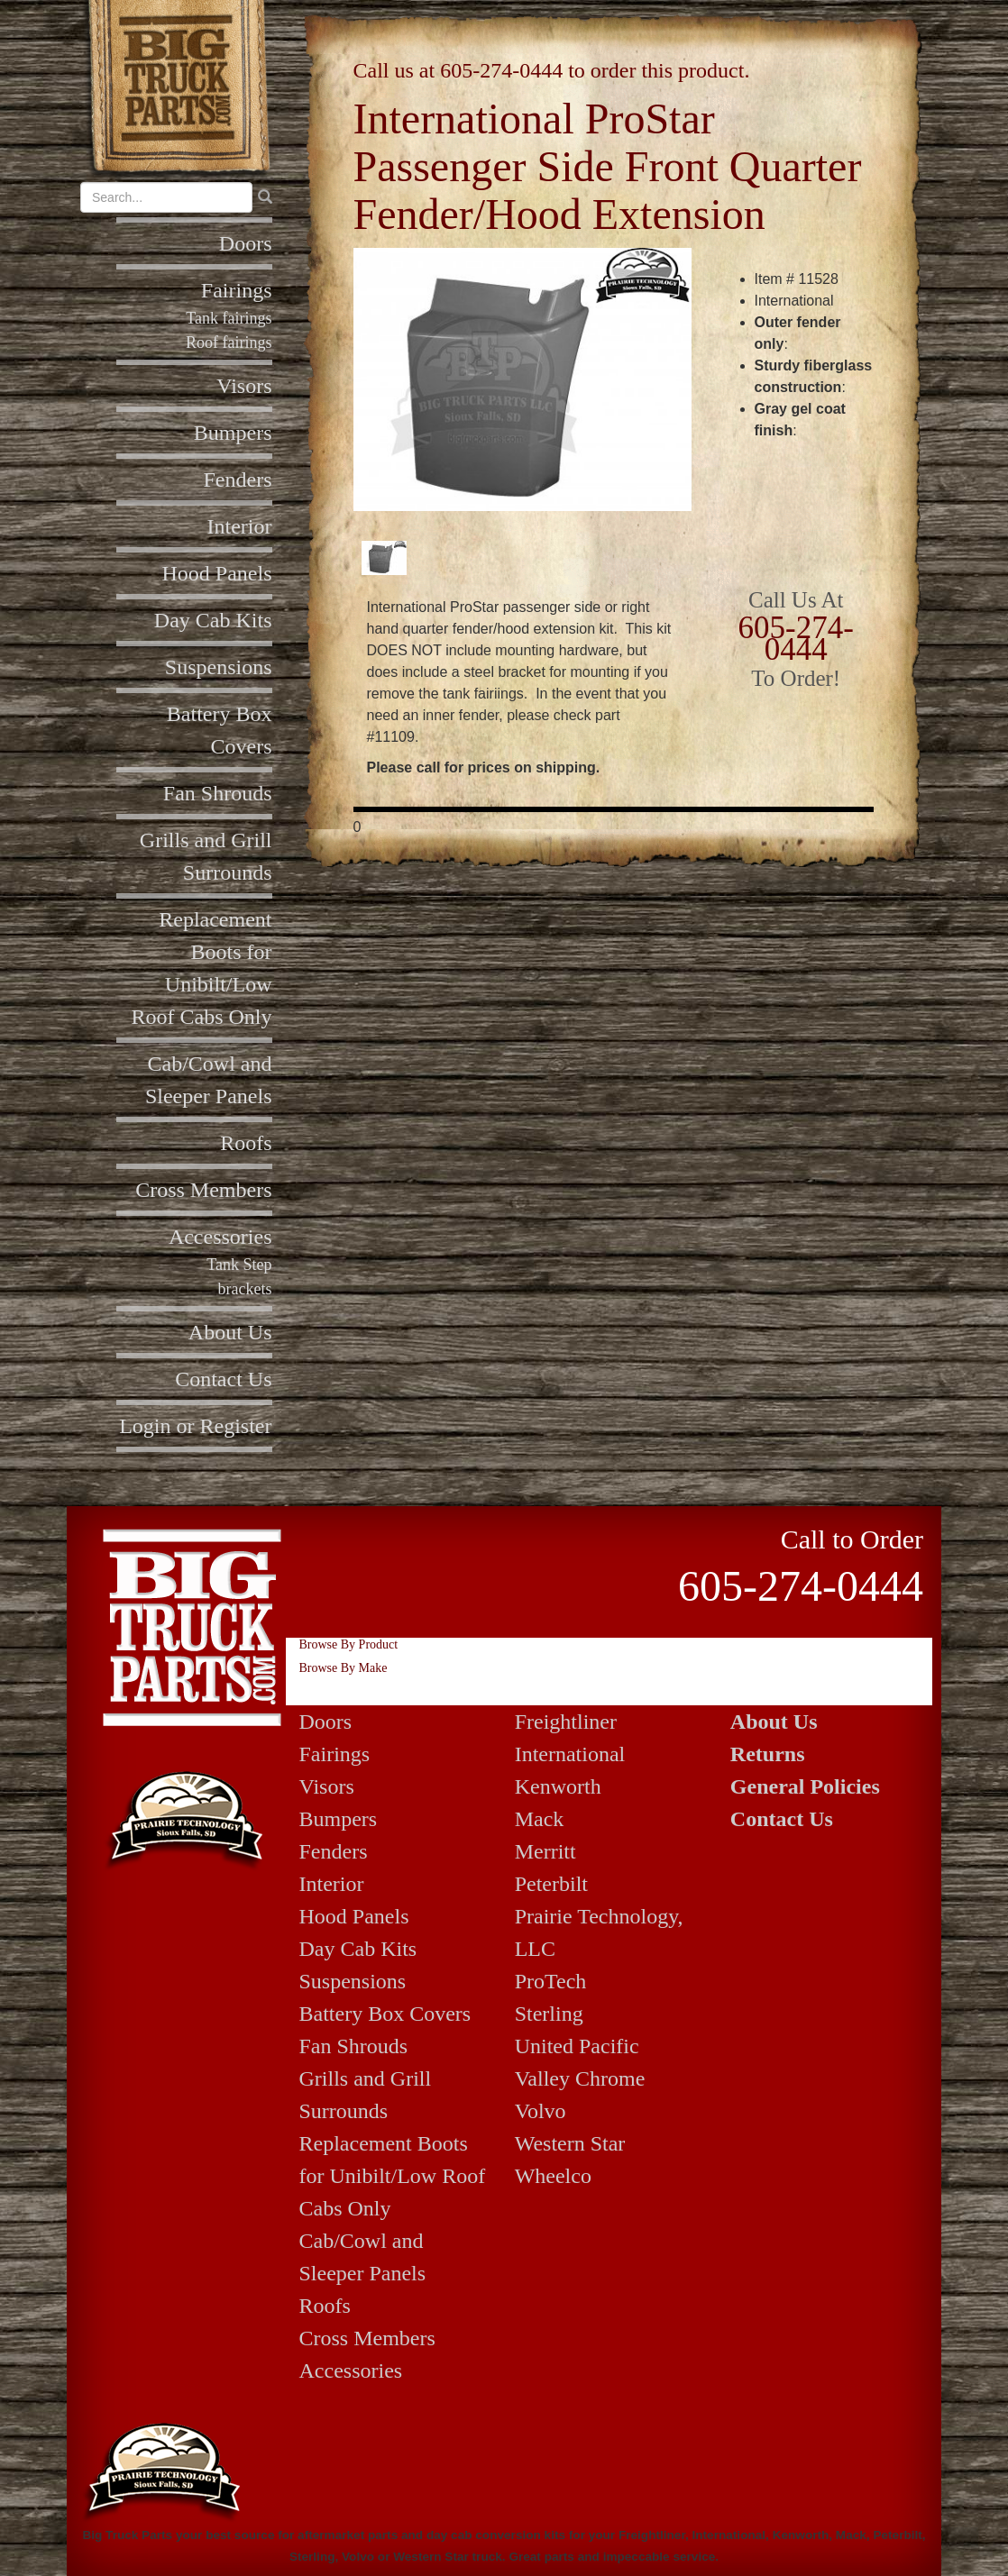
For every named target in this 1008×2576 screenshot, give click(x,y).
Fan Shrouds (217, 793)
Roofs (245, 1143)
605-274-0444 (501, 70)
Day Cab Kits (213, 620)
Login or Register (195, 1426)
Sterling (549, 2013)
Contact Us (223, 1379)
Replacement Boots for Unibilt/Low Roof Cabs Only (392, 2176)
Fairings (236, 290)
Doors (245, 243)
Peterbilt (551, 1883)
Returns (767, 1754)
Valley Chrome (580, 2078)
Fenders (238, 479)
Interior (239, 526)
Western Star (570, 2143)
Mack (539, 1819)
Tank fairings (228, 318)
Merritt (545, 1851)
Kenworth (558, 1786)
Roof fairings (228, 342)
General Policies (805, 1786)
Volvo (540, 2111)
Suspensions (218, 667)
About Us (230, 1332)
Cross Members (203, 1189)
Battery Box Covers (385, 2013)
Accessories (220, 1236)
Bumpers (233, 432)
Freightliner (566, 1721)
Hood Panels (217, 573)
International (570, 1754)
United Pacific (577, 2046)
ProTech (551, 1981)
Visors (243, 385)
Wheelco (553, 2176)
